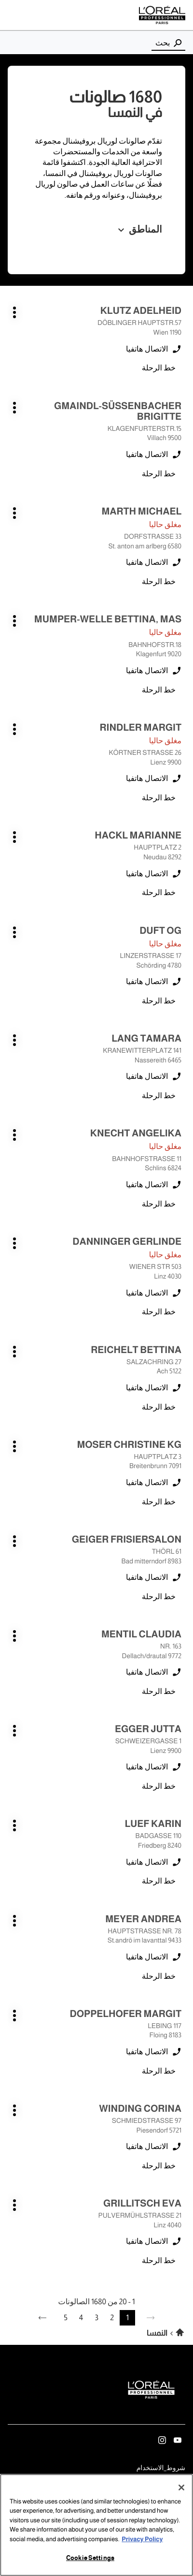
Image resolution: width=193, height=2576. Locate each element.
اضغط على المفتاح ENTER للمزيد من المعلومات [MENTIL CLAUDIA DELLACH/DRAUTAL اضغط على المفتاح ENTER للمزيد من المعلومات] (181, 1624)
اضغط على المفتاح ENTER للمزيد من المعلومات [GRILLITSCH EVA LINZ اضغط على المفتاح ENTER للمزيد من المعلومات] (181, 2193)
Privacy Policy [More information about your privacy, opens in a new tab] (142, 2539)
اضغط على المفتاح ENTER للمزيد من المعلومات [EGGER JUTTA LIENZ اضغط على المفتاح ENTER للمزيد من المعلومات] (181, 1719)
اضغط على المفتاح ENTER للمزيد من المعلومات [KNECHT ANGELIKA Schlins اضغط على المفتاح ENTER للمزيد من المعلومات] (181, 1123)
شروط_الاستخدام (161, 2468)
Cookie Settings (90, 2558)
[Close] (181, 2487)
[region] (96, 2525)
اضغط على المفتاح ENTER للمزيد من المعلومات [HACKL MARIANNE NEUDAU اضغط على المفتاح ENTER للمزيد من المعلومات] (181, 825)
